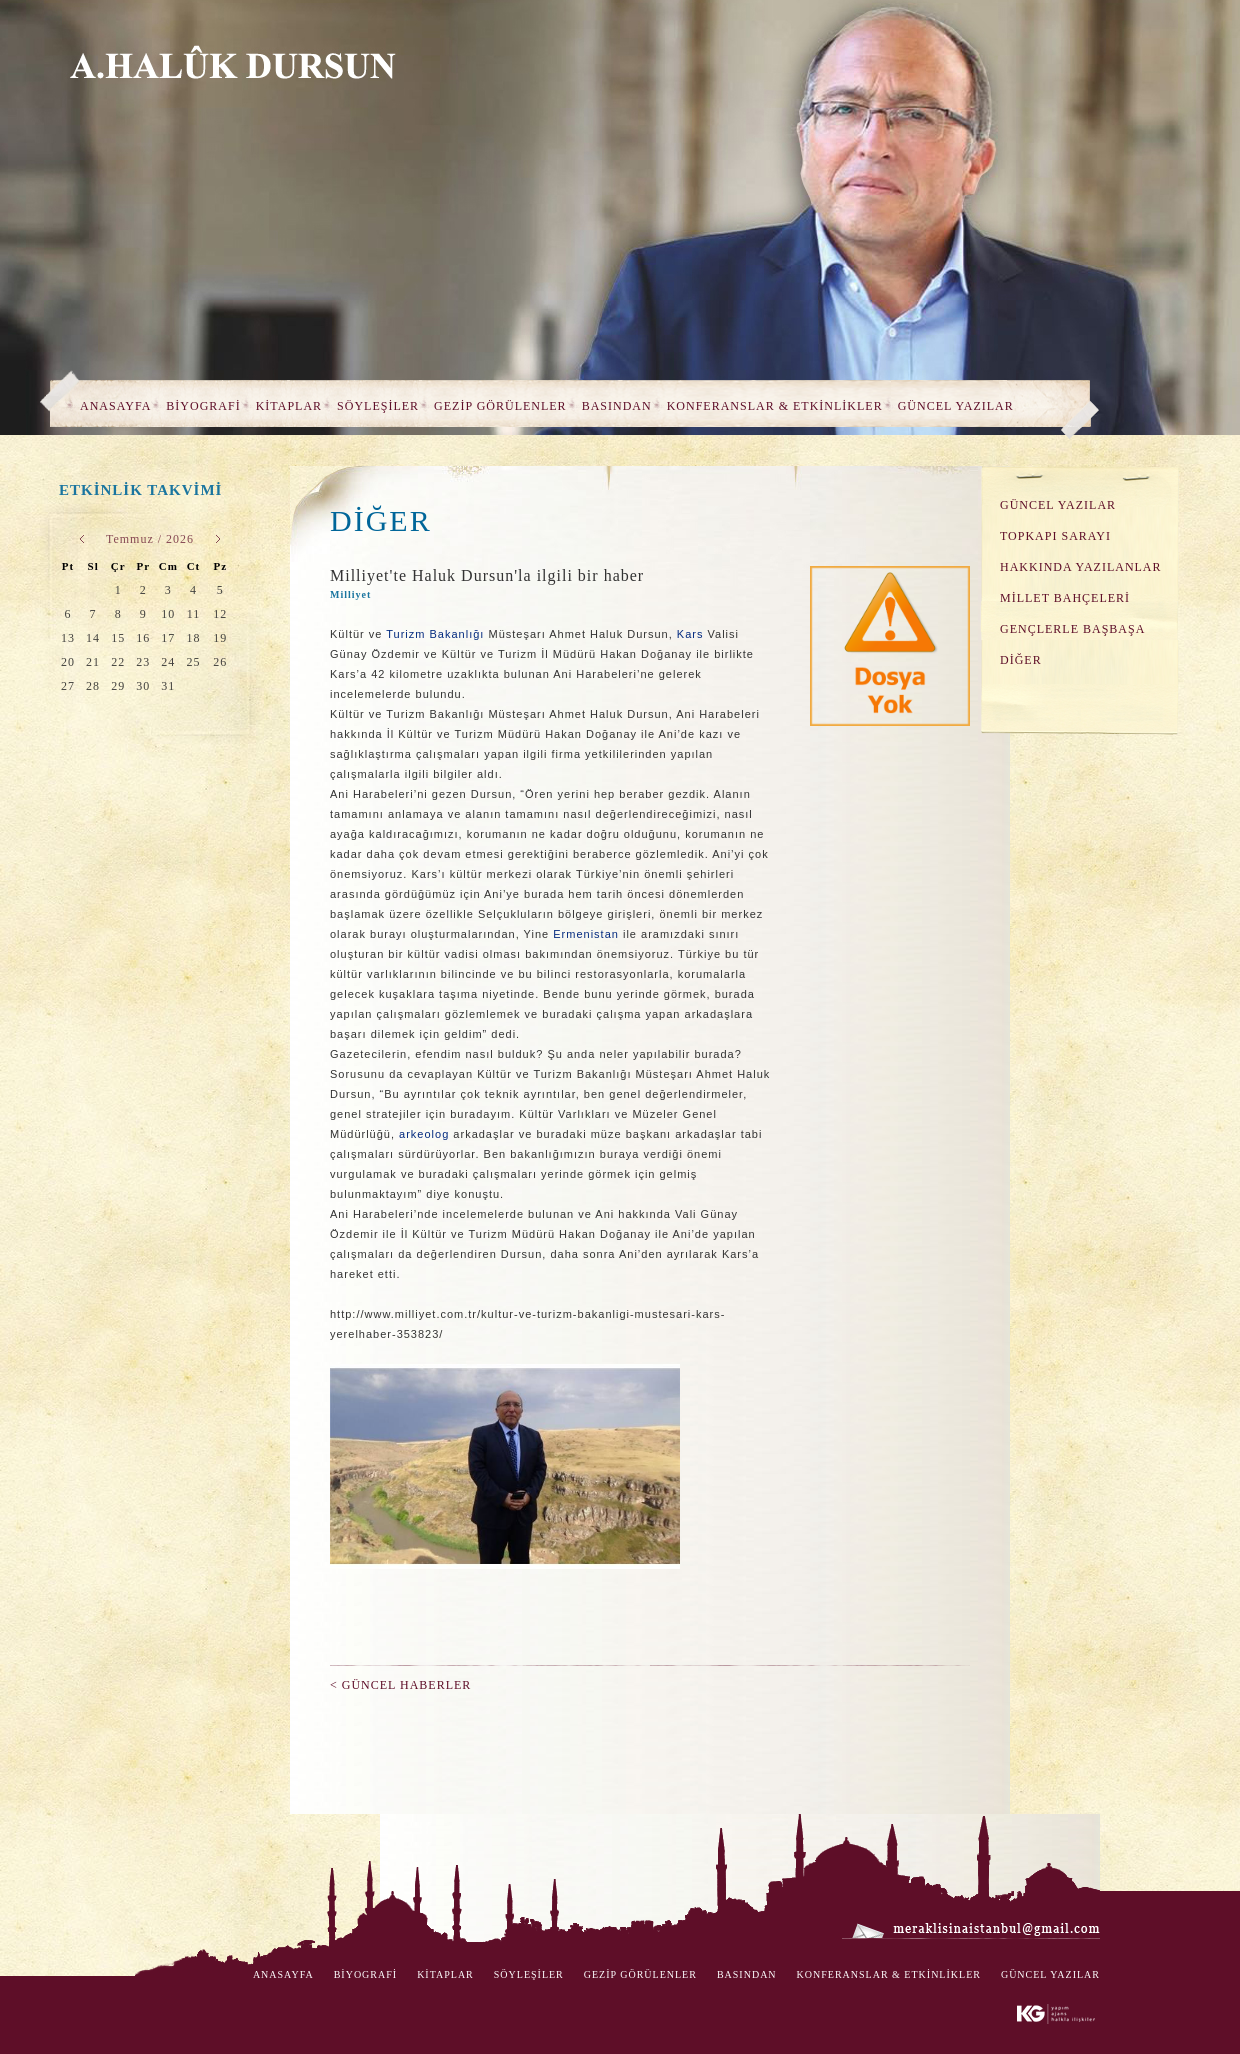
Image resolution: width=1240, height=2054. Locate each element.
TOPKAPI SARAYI (1055, 536)
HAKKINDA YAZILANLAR (1081, 567)
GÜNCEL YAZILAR (956, 406)
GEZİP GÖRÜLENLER (500, 406)
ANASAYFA (115, 406)
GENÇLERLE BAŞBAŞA (1072, 629)
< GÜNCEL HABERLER (400, 1685)
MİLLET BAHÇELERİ (1065, 598)
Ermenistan (586, 934)
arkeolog (424, 1134)
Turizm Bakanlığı (435, 634)
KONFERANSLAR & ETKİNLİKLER (775, 406)
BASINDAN (617, 406)
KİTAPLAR (289, 406)
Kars (690, 634)
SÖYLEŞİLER (378, 406)
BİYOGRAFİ (203, 406)
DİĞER (1021, 660)
